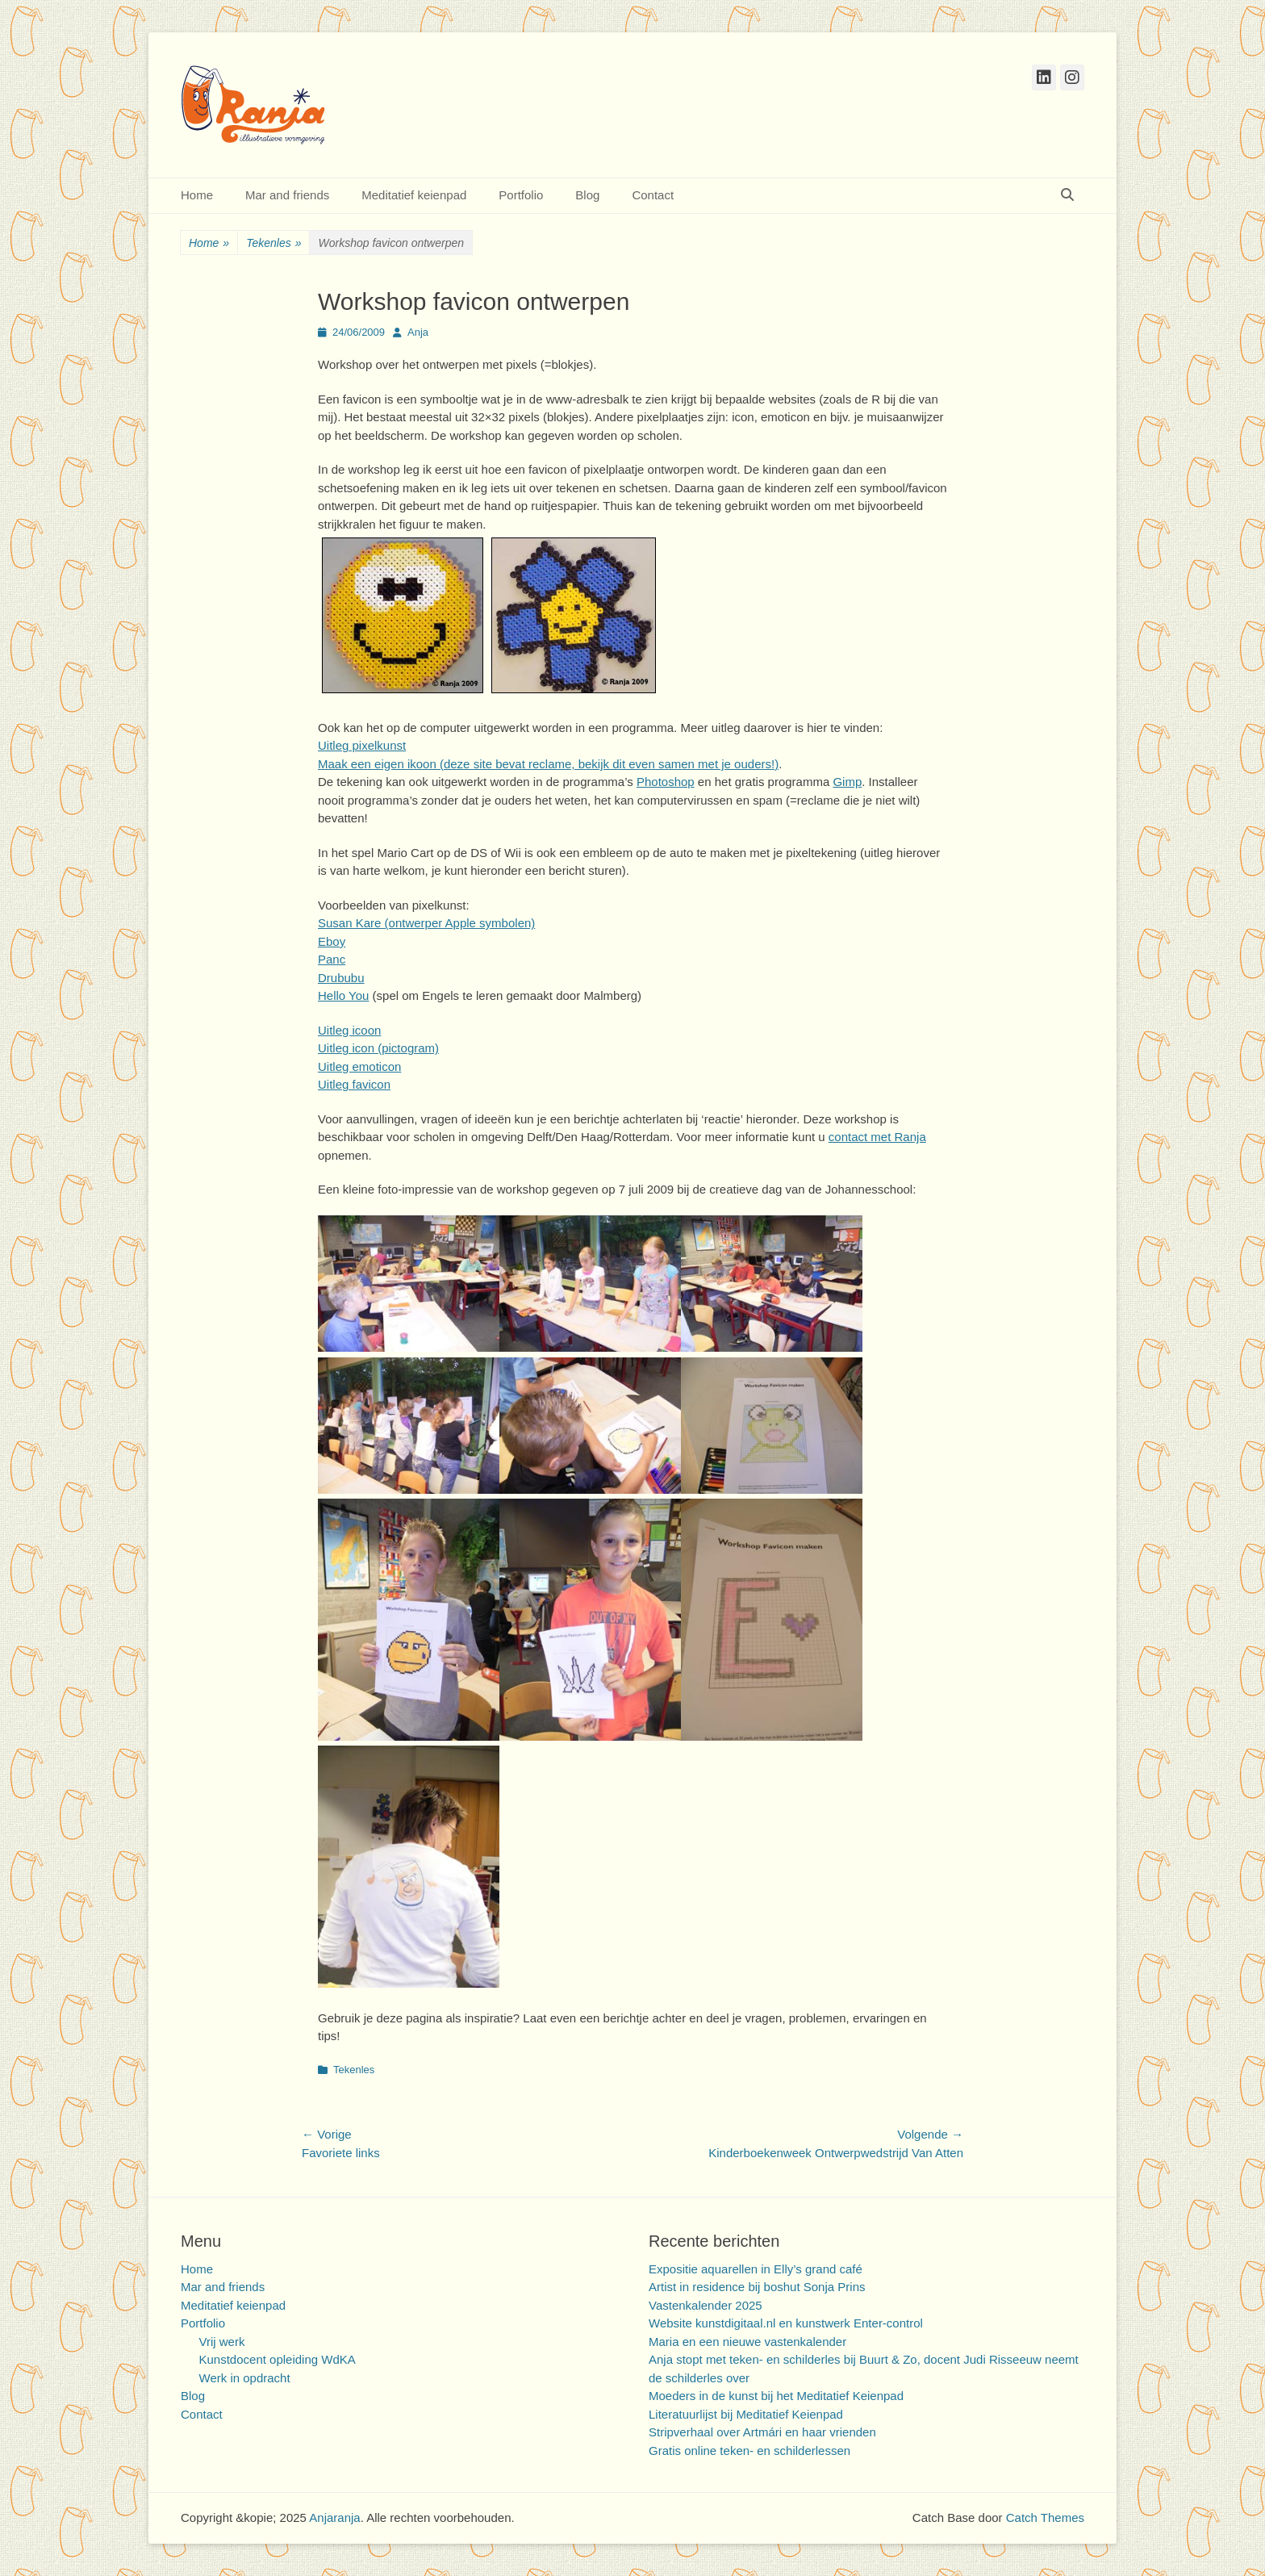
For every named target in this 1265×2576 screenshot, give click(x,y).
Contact (653, 195)
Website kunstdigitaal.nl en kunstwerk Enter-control (786, 2323)
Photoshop (666, 781)
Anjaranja (334, 2517)
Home (197, 195)
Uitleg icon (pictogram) (378, 1048)
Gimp (847, 781)
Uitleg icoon (349, 1030)
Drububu (341, 978)
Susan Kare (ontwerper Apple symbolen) (426, 923)
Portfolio (521, 195)
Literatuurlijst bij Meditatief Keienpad (746, 2414)
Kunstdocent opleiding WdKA (277, 2359)
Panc (331, 959)
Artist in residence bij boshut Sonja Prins (757, 2287)
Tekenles (273, 243)
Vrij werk (222, 2341)
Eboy (331, 941)
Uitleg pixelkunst (362, 745)
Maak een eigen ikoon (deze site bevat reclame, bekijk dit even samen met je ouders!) (548, 764)
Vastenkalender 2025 (705, 2305)
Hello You (343, 995)
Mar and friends (287, 195)
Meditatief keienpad (413, 195)
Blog (587, 195)
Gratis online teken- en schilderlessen (749, 2450)
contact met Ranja (877, 1137)
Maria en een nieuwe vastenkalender (747, 2341)
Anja (417, 332)
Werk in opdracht (244, 2378)
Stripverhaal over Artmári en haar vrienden (762, 2432)
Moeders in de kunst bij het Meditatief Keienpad (776, 2395)
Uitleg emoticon (359, 1066)
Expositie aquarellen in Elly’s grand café (755, 2269)
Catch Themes (1045, 2517)
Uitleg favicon (354, 1084)
